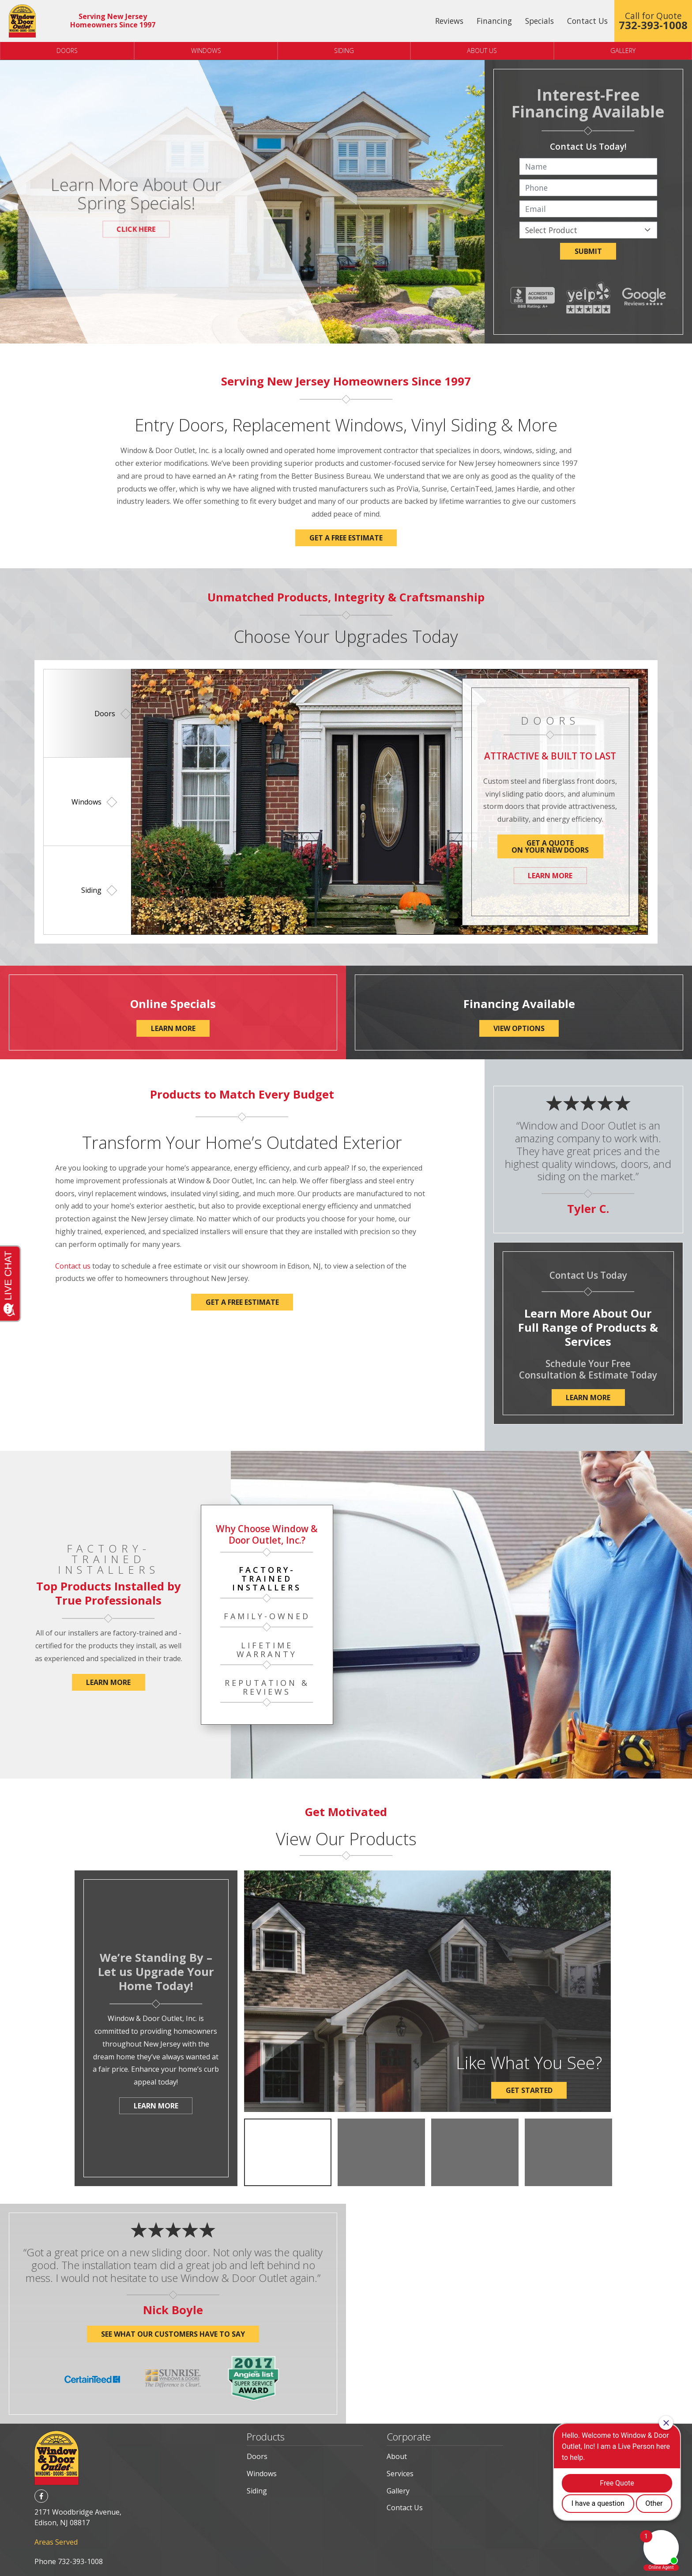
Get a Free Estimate (242, 1302)
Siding (344, 50)
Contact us (72, 1266)
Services (400, 2473)
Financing (494, 20)
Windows (206, 50)
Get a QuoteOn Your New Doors (550, 846)
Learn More (550, 875)
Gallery (398, 2491)
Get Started (529, 2090)
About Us (482, 50)
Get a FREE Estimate (346, 538)
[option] (88, 713)
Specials (539, 20)
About (397, 2456)
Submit (588, 251)
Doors (67, 50)
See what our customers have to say (173, 2334)
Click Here (136, 229)
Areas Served (56, 2542)
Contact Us (587, 20)
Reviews (449, 20)
